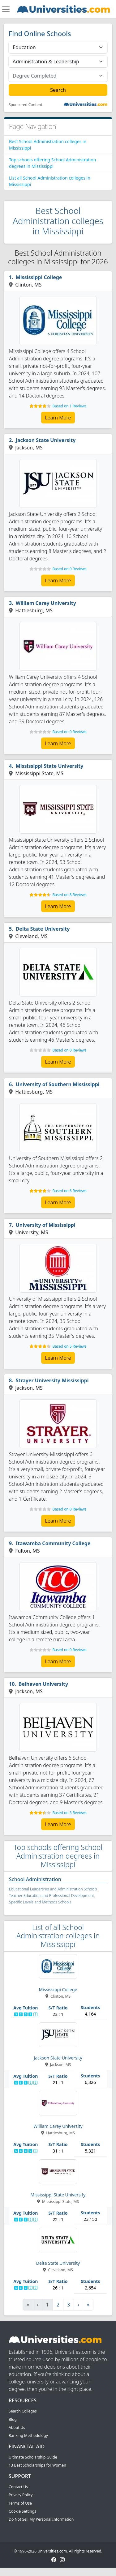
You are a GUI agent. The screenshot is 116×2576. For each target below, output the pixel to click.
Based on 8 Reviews (69, 894)
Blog (13, 2419)
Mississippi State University (50, 766)
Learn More (58, 417)
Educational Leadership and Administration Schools (53, 1889)
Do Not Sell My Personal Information (41, 2519)
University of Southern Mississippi (58, 1084)
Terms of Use (20, 2503)
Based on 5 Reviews (69, 1346)
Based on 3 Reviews (69, 1812)
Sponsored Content (25, 105)
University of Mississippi (45, 1225)
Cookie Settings (22, 2511)
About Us (17, 2427)
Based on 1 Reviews (69, 406)
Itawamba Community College (53, 1543)
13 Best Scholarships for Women (37, 2465)
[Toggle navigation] (6, 9)
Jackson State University (46, 440)
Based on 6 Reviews (69, 1190)
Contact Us (18, 2486)
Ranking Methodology (28, 2435)
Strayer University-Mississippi (52, 1380)
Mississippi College (39, 277)
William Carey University (46, 603)
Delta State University (43, 928)
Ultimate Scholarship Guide (33, 2457)
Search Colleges (23, 2411)
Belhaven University (43, 1684)
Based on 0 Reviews (69, 569)
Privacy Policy (20, 2494)
